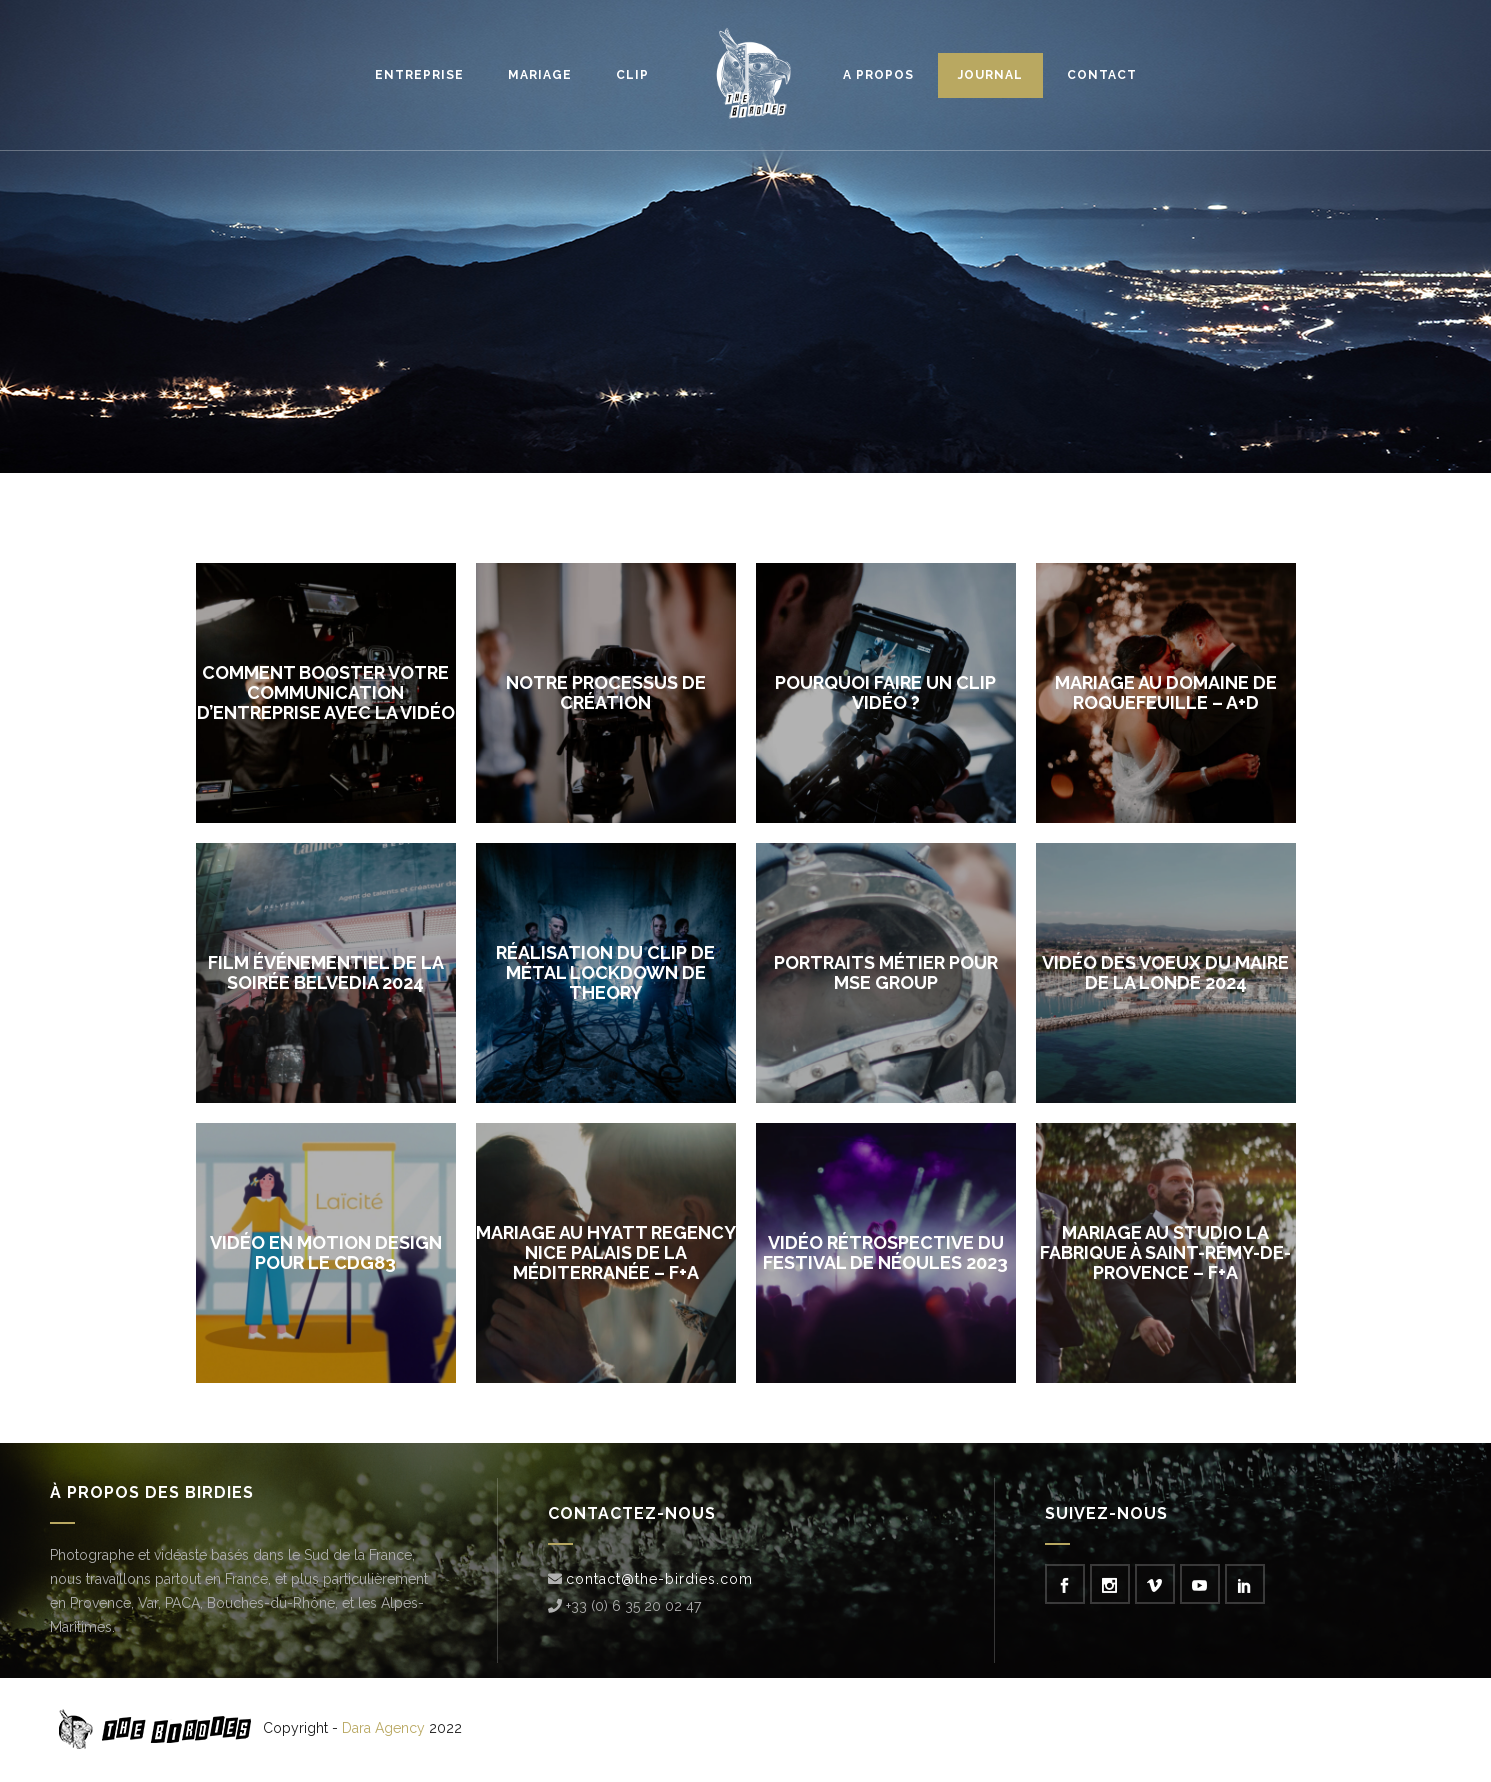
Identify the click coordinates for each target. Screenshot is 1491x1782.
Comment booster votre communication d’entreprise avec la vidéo (326, 692)
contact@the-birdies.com (659, 1579)
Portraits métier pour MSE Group (886, 972)
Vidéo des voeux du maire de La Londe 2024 (1165, 972)
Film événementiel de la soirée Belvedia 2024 (326, 972)
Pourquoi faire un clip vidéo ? (885, 692)
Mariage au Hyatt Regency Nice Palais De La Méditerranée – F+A (606, 1252)
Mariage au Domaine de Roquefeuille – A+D (1166, 692)
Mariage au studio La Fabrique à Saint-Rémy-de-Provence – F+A (1165, 1252)
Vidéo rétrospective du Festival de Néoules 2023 (885, 1252)
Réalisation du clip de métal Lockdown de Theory (605, 972)
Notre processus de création (606, 692)
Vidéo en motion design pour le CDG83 (326, 1252)
